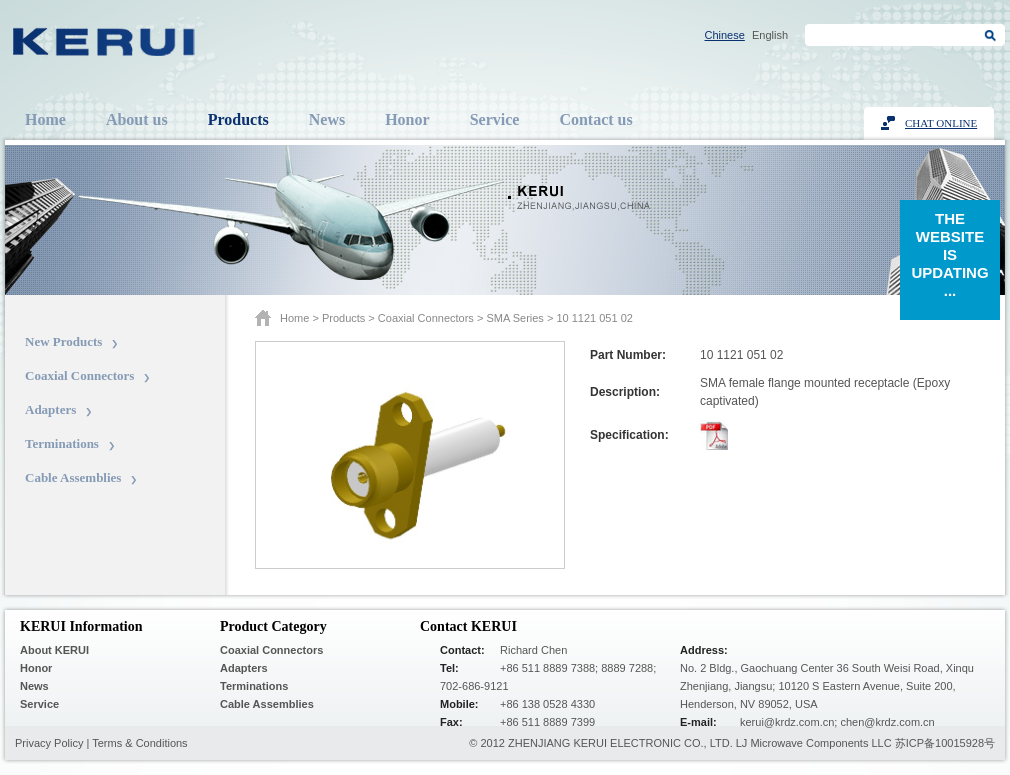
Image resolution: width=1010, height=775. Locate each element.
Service (495, 119)
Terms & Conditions (139, 743)
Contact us (595, 119)
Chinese (725, 35)
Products (238, 119)
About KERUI (54, 650)
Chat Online (941, 123)
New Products (63, 341)
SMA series (514, 318)
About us (137, 119)
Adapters (50, 409)
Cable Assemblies (73, 477)
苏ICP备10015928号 (945, 743)
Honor (407, 119)
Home (45, 119)
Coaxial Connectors (79, 375)
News (327, 119)
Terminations (62, 443)
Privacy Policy (49, 743)
